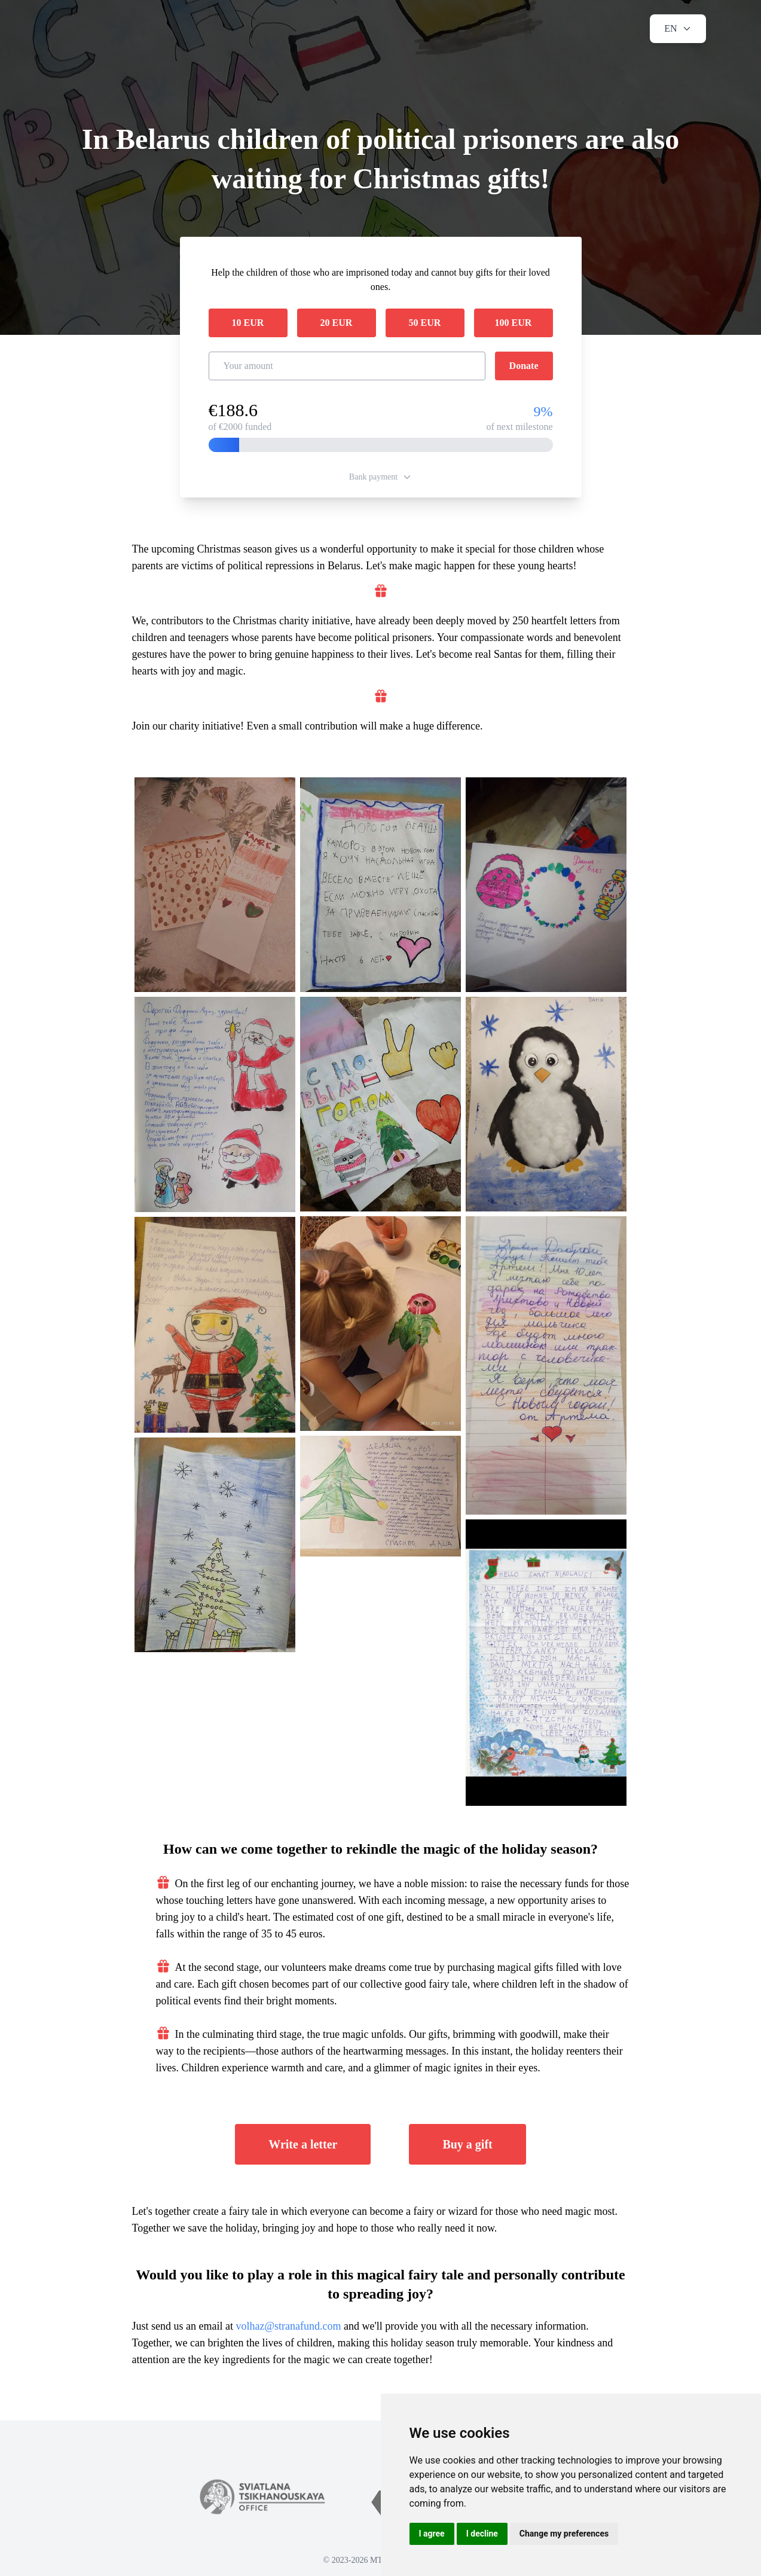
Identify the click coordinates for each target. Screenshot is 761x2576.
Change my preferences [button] (564, 2533)
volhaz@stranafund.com (288, 2326)
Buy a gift (467, 2144)
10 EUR (248, 323)
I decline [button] (482, 2533)
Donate (524, 366)
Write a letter (302, 2144)
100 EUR (513, 323)
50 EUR (425, 323)
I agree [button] (432, 2533)
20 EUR (336, 323)
